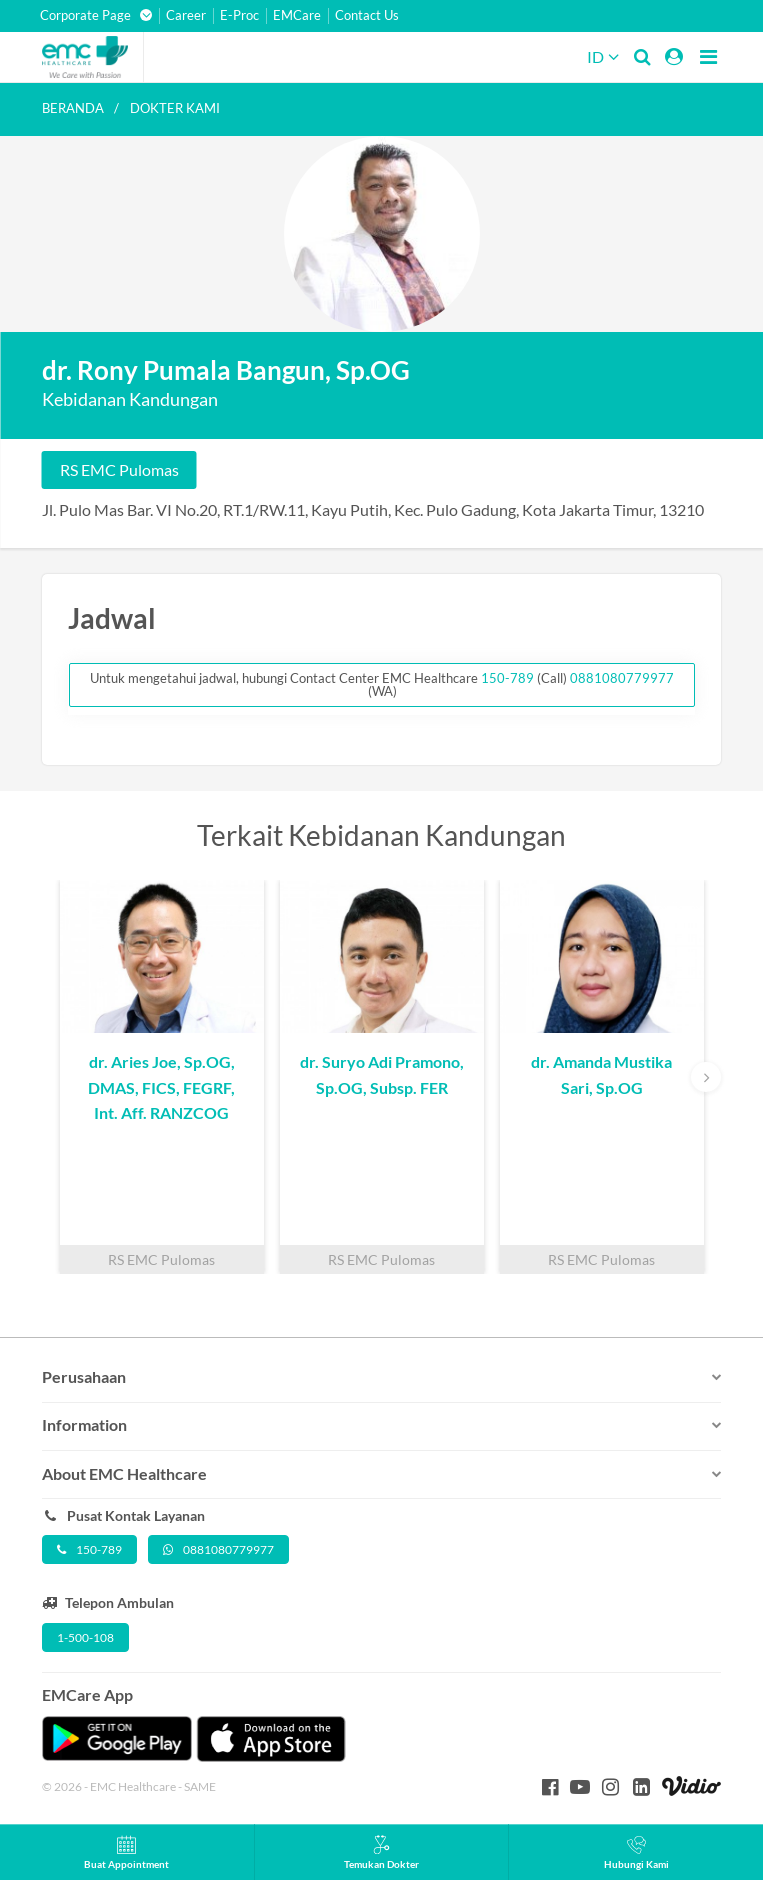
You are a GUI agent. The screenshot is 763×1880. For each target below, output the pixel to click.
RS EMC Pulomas (119, 469)
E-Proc (239, 15)
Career (186, 15)
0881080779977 (622, 678)
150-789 (509, 678)
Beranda (73, 108)
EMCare (297, 15)
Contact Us (367, 15)
